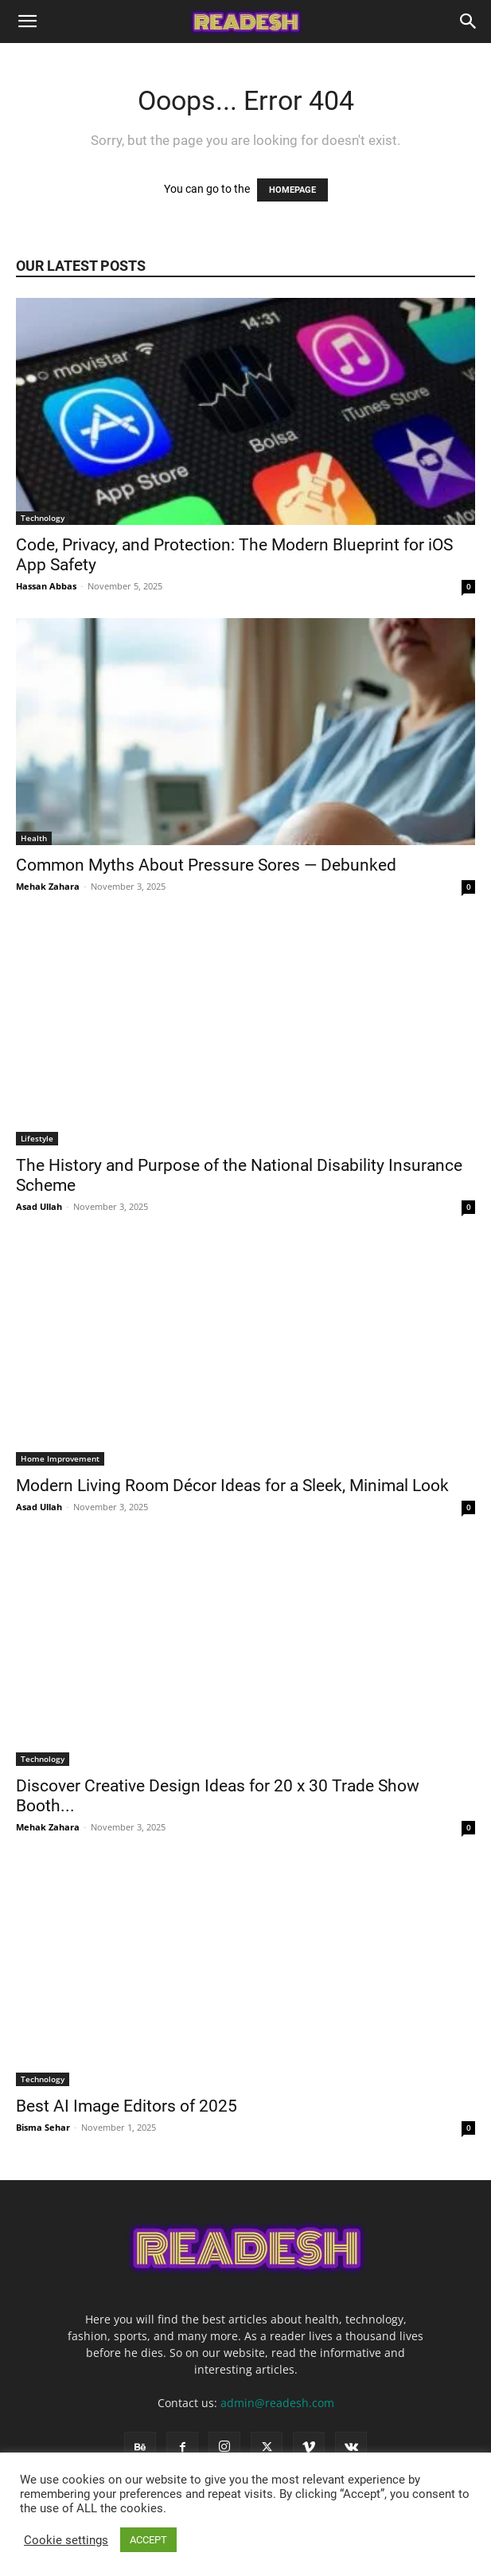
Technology (42, 517)
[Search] (468, 21)
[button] (27, 21)
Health (34, 838)
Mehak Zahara (48, 886)
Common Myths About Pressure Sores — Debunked (206, 865)
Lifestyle (37, 1138)
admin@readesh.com (277, 2402)
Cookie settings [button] (66, 2540)
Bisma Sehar (43, 2127)
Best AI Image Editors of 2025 (126, 2106)
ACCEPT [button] (148, 2540)
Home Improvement (60, 1458)
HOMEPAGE (292, 190)
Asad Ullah (39, 1206)
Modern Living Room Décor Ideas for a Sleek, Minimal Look (234, 1485)
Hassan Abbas (46, 586)
